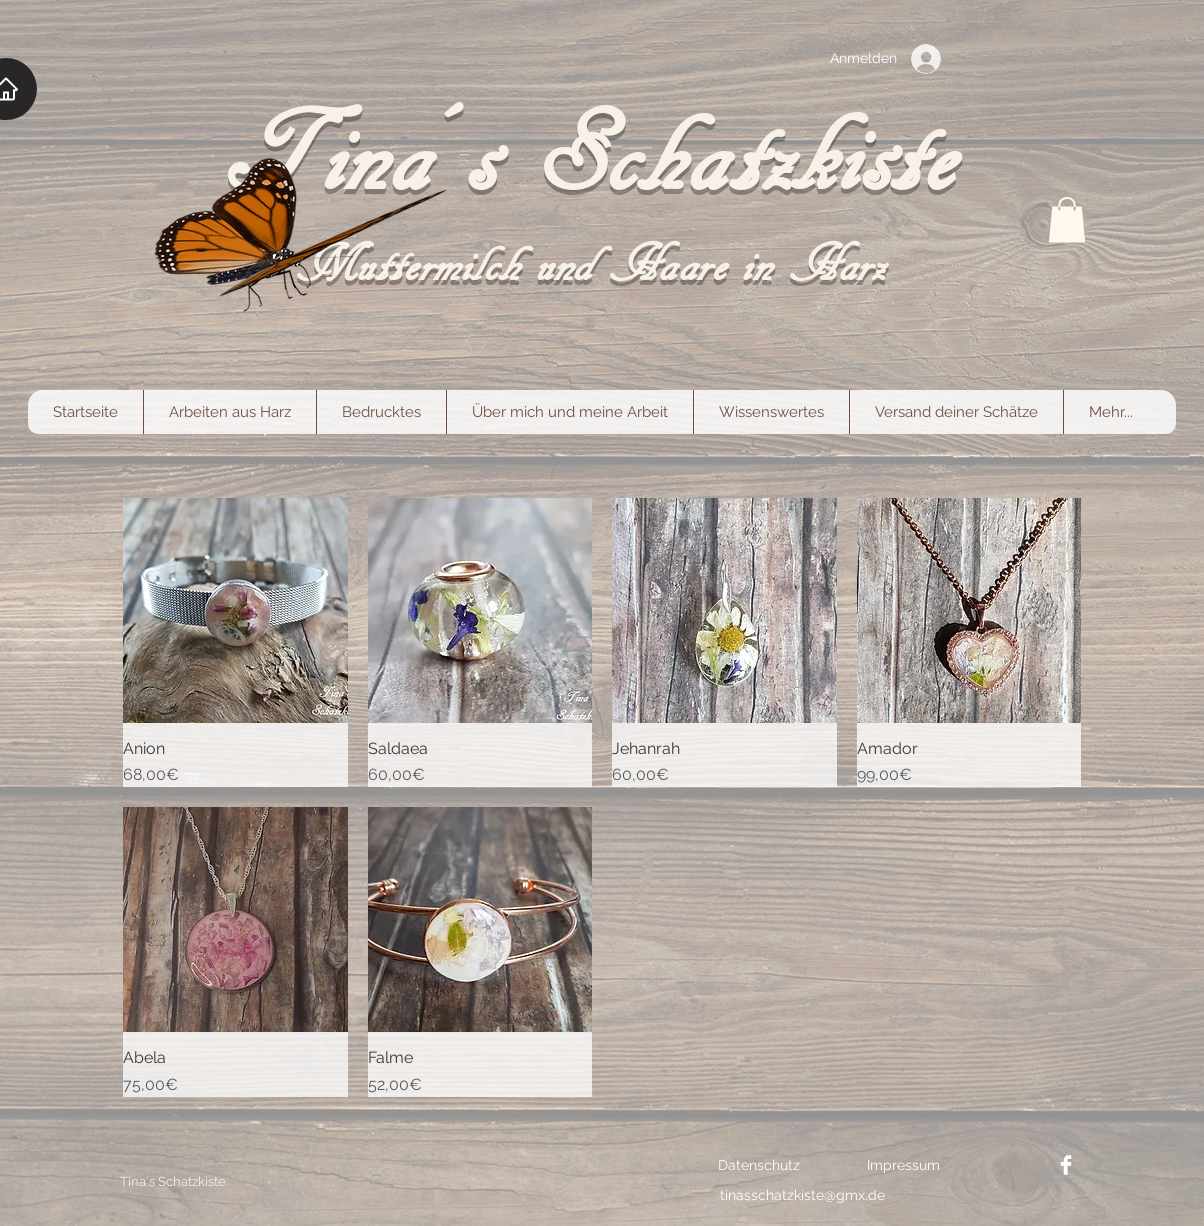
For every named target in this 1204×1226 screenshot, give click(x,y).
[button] (1067, 219)
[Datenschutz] (759, 1165)
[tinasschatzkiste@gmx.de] (802, 1195)
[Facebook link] (1066, 1165)
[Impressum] (903, 1165)
